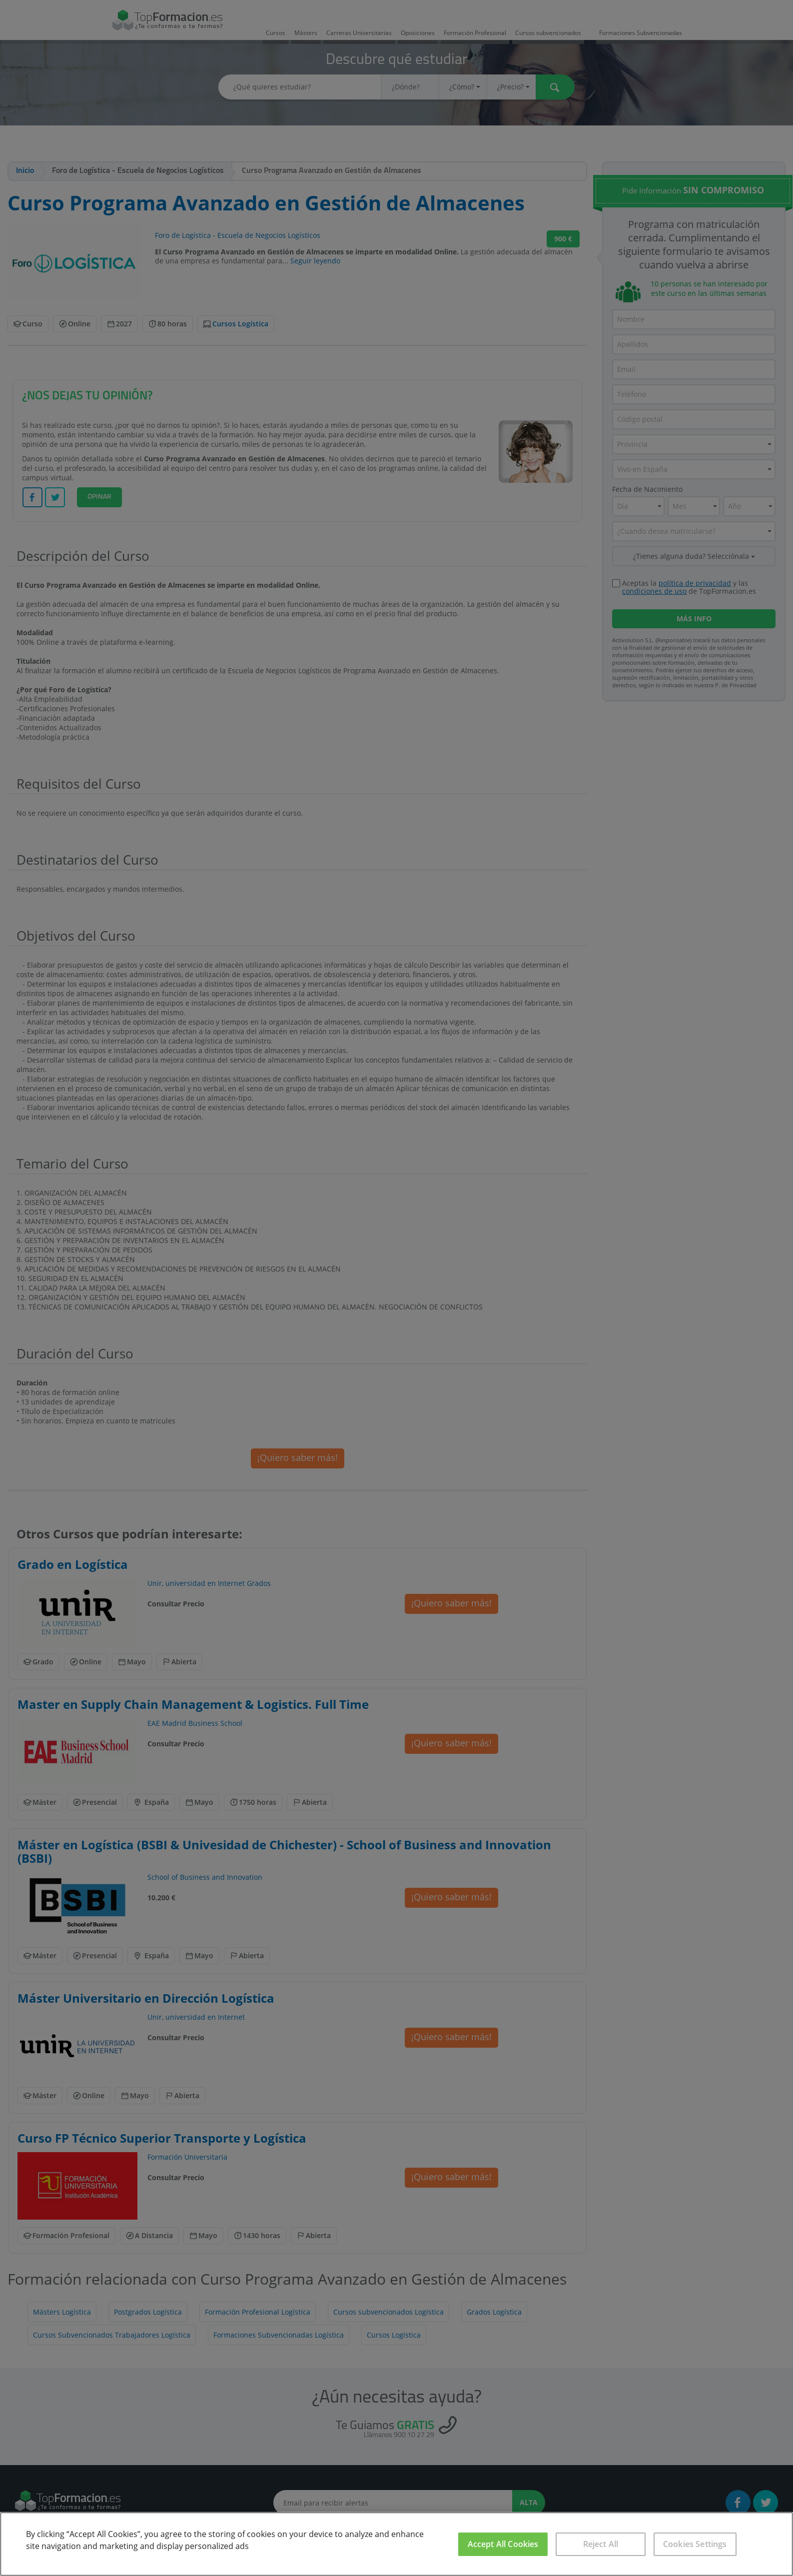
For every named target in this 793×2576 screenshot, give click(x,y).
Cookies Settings (695, 2544)
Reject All (601, 2544)
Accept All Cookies (503, 2544)
